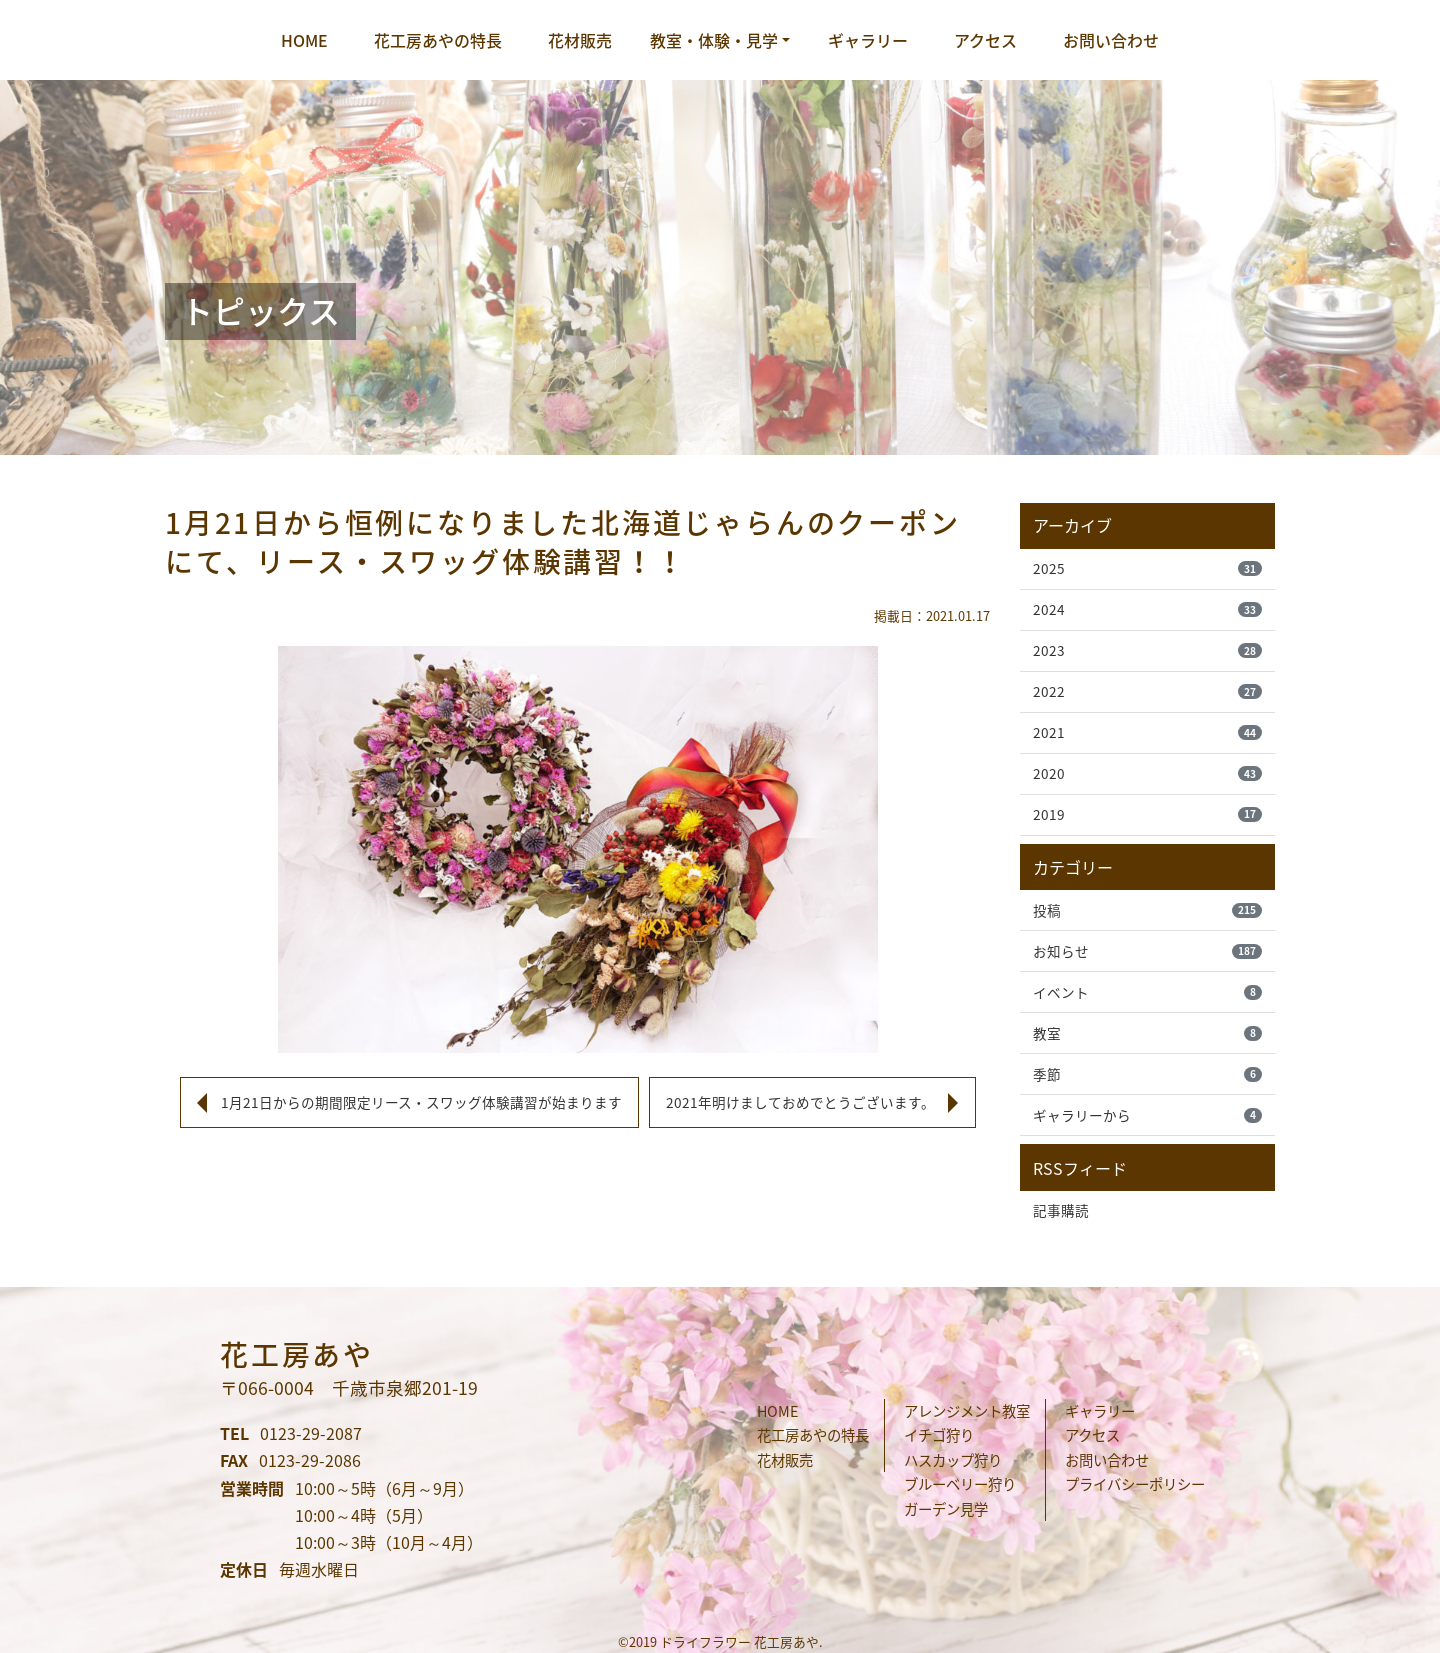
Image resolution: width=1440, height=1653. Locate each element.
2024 (1147, 609)
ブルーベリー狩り (960, 1484)
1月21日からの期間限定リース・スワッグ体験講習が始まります (421, 1102)
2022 (1147, 691)
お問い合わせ (1111, 40)
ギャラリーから (1147, 1115)
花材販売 (580, 40)
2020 (1147, 773)
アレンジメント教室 (967, 1411)
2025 (1147, 568)
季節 (1147, 1074)
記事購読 (1061, 1210)
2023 (1147, 650)
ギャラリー (868, 40)
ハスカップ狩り (953, 1460)
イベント (1147, 992)
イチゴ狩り (939, 1435)
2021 (1147, 732)
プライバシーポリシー (1135, 1484)
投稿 (1147, 910)
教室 (1147, 1033)
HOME (304, 40)
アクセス (985, 40)
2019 (1147, 814)
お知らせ (1147, 951)
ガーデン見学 (946, 1509)
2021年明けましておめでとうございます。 (800, 1102)
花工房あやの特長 (438, 40)
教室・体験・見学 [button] (714, 40)
